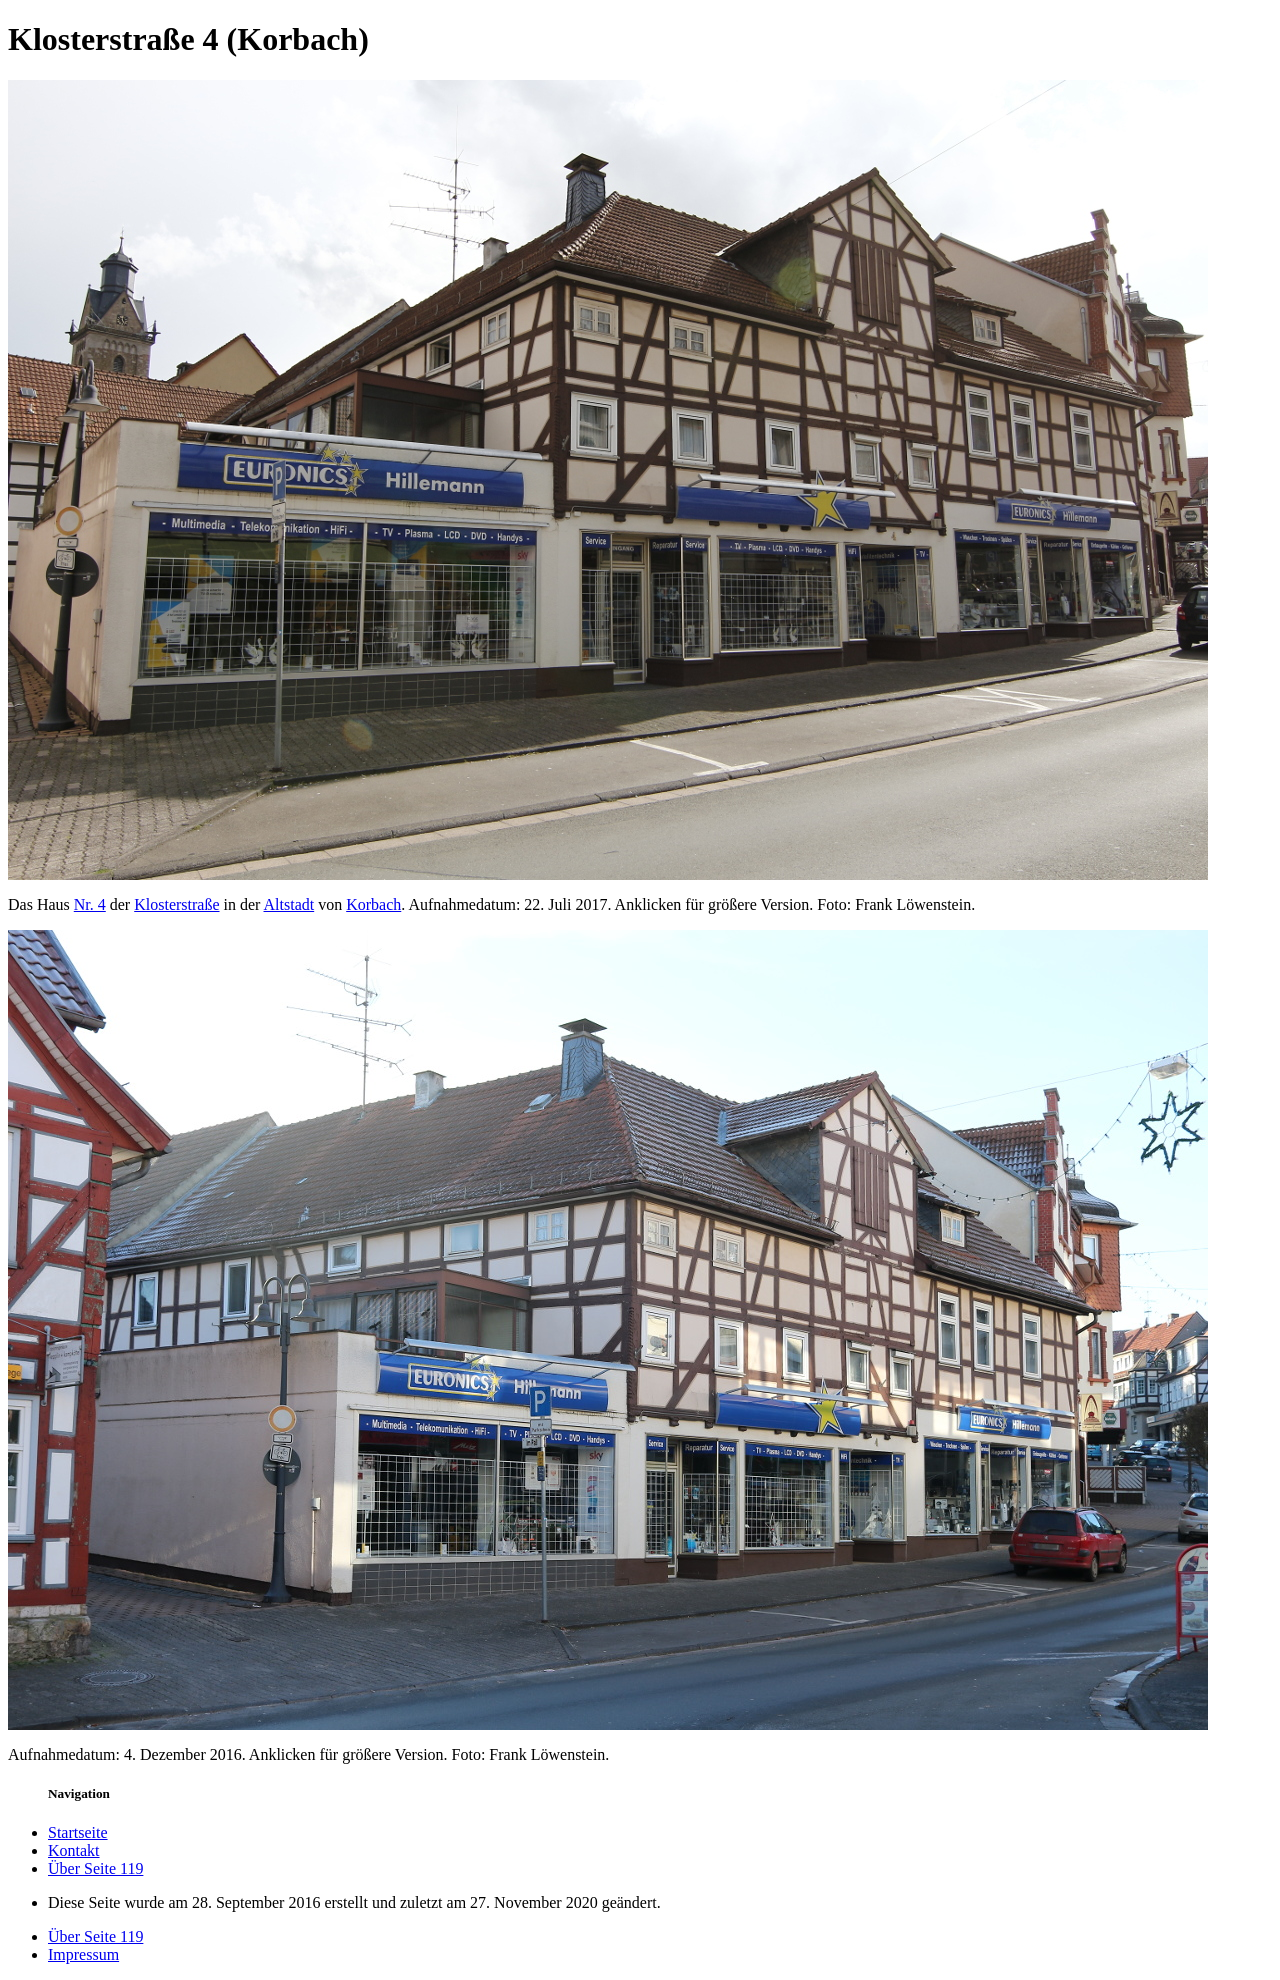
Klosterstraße (176, 904)
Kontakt (74, 1850)
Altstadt (289, 904)
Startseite (78, 1832)
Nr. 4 (90, 904)
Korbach (373, 904)
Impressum (83, 1954)
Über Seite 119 (95, 1868)
